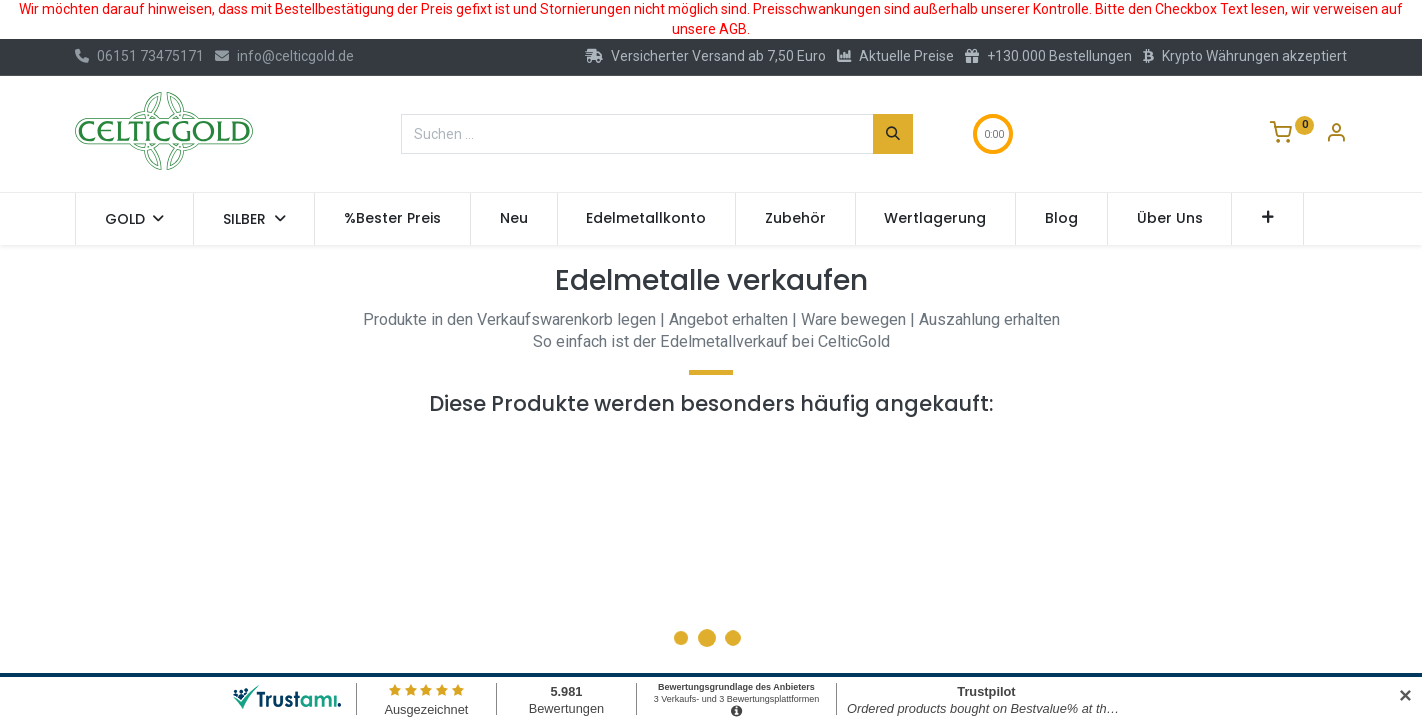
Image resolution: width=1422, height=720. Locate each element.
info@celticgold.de (284, 56)
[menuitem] (392, 219)
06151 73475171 (139, 56)
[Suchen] (893, 134)
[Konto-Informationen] (1336, 135)
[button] (1267, 219)
